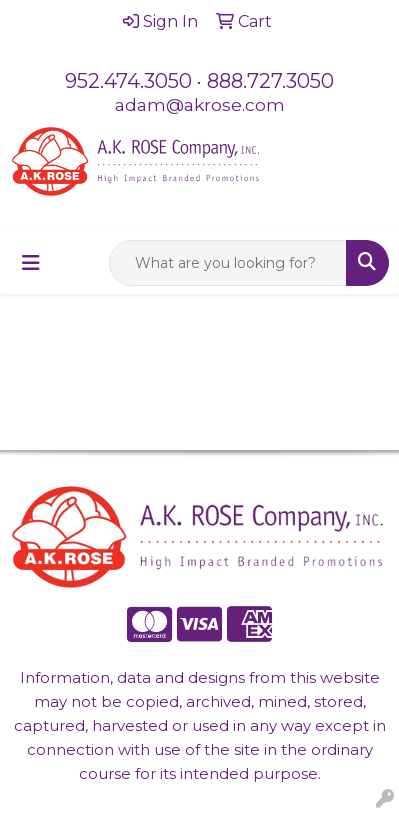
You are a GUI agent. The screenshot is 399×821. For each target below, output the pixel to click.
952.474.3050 (128, 81)
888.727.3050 (270, 81)
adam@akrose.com (200, 104)
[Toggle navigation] (31, 263)
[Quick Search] (228, 263)
